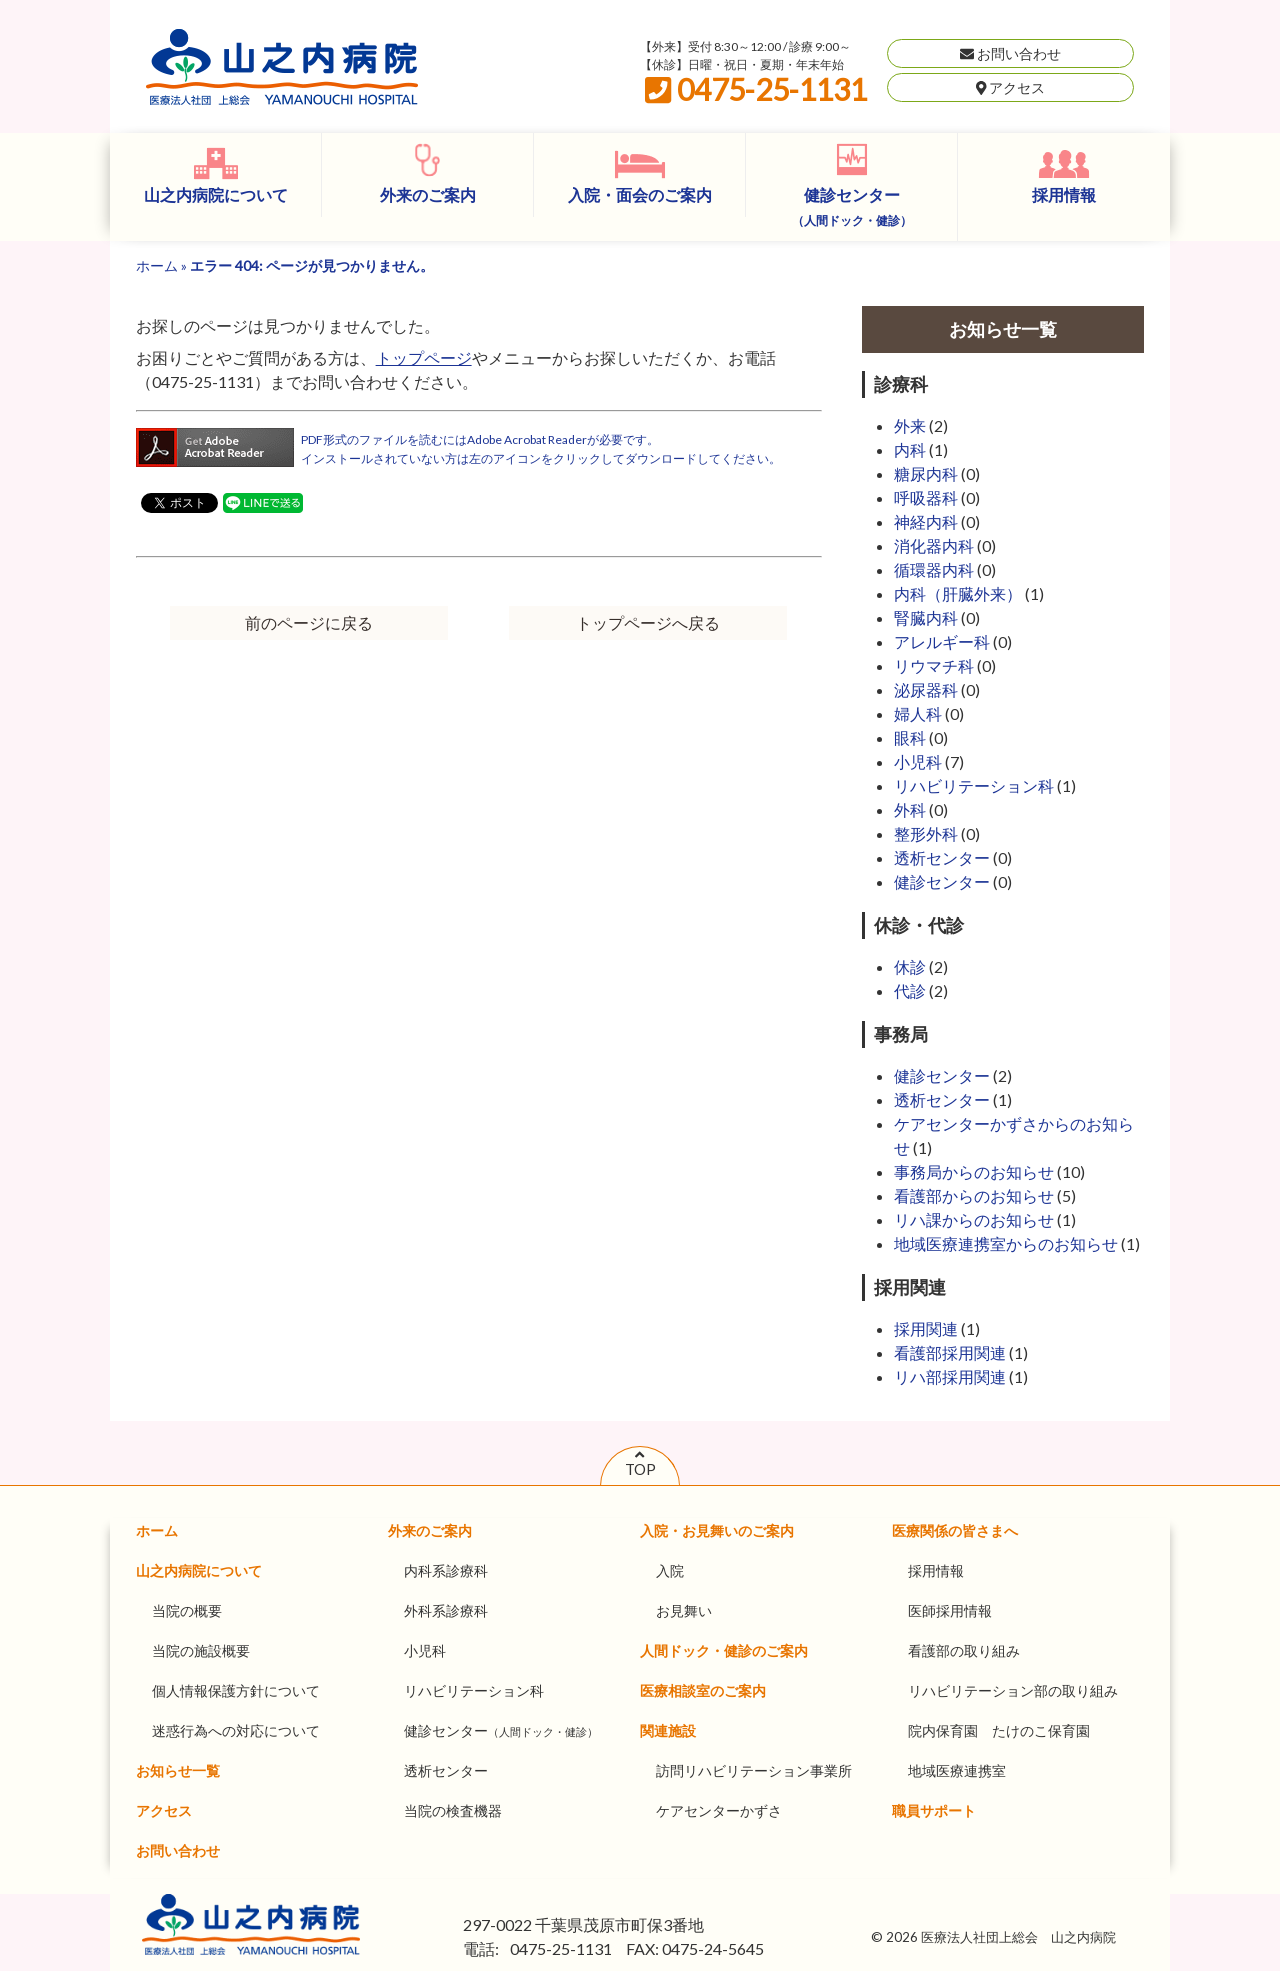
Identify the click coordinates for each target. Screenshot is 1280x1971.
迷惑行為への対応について (236, 1730)
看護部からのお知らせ (974, 1195)
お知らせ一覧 (178, 1770)
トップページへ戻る (648, 622)
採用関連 (926, 1328)
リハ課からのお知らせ (974, 1219)
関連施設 (668, 1730)
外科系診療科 (446, 1610)
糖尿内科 (926, 473)
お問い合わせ (1010, 53)
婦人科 (918, 713)
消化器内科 (934, 545)
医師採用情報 (950, 1610)
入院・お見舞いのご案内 (717, 1530)
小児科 (918, 761)
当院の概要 (187, 1610)
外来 (910, 425)
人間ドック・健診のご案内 (724, 1650)
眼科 (910, 737)
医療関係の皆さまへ (955, 1530)
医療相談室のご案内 (703, 1690)
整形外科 (926, 833)
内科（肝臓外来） (958, 593)
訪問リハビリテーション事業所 (754, 1770)
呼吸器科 (926, 497)
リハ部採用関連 (950, 1376)
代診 (910, 990)
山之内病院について (216, 194)
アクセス (1011, 87)
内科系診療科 (446, 1570)
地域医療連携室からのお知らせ (1006, 1243)
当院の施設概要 (201, 1650)
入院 (670, 1570)
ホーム (157, 265)
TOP (640, 1462)
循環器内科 (934, 569)
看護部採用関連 (950, 1352)
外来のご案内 (428, 194)
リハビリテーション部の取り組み (1013, 1690)
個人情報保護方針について (236, 1690)
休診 (910, 966)
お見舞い (684, 1610)
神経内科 (926, 521)
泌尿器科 (926, 689)
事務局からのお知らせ (974, 1171)
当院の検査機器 (453, 1810)
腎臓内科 (926, 617)
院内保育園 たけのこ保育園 (999, 1730)
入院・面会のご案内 (640, 194)
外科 (910, 809)
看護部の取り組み (964, 1650)
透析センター (942, 857)
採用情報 (1064, 194)
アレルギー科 (942, 641)
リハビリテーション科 (974, 785)
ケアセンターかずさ (719, 1810)
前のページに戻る (309, 622)
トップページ (424, 357)
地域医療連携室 (957, 1770)
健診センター (852, 206)
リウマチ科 (934, 665)
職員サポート (934, 1810)
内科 (910, 449)
